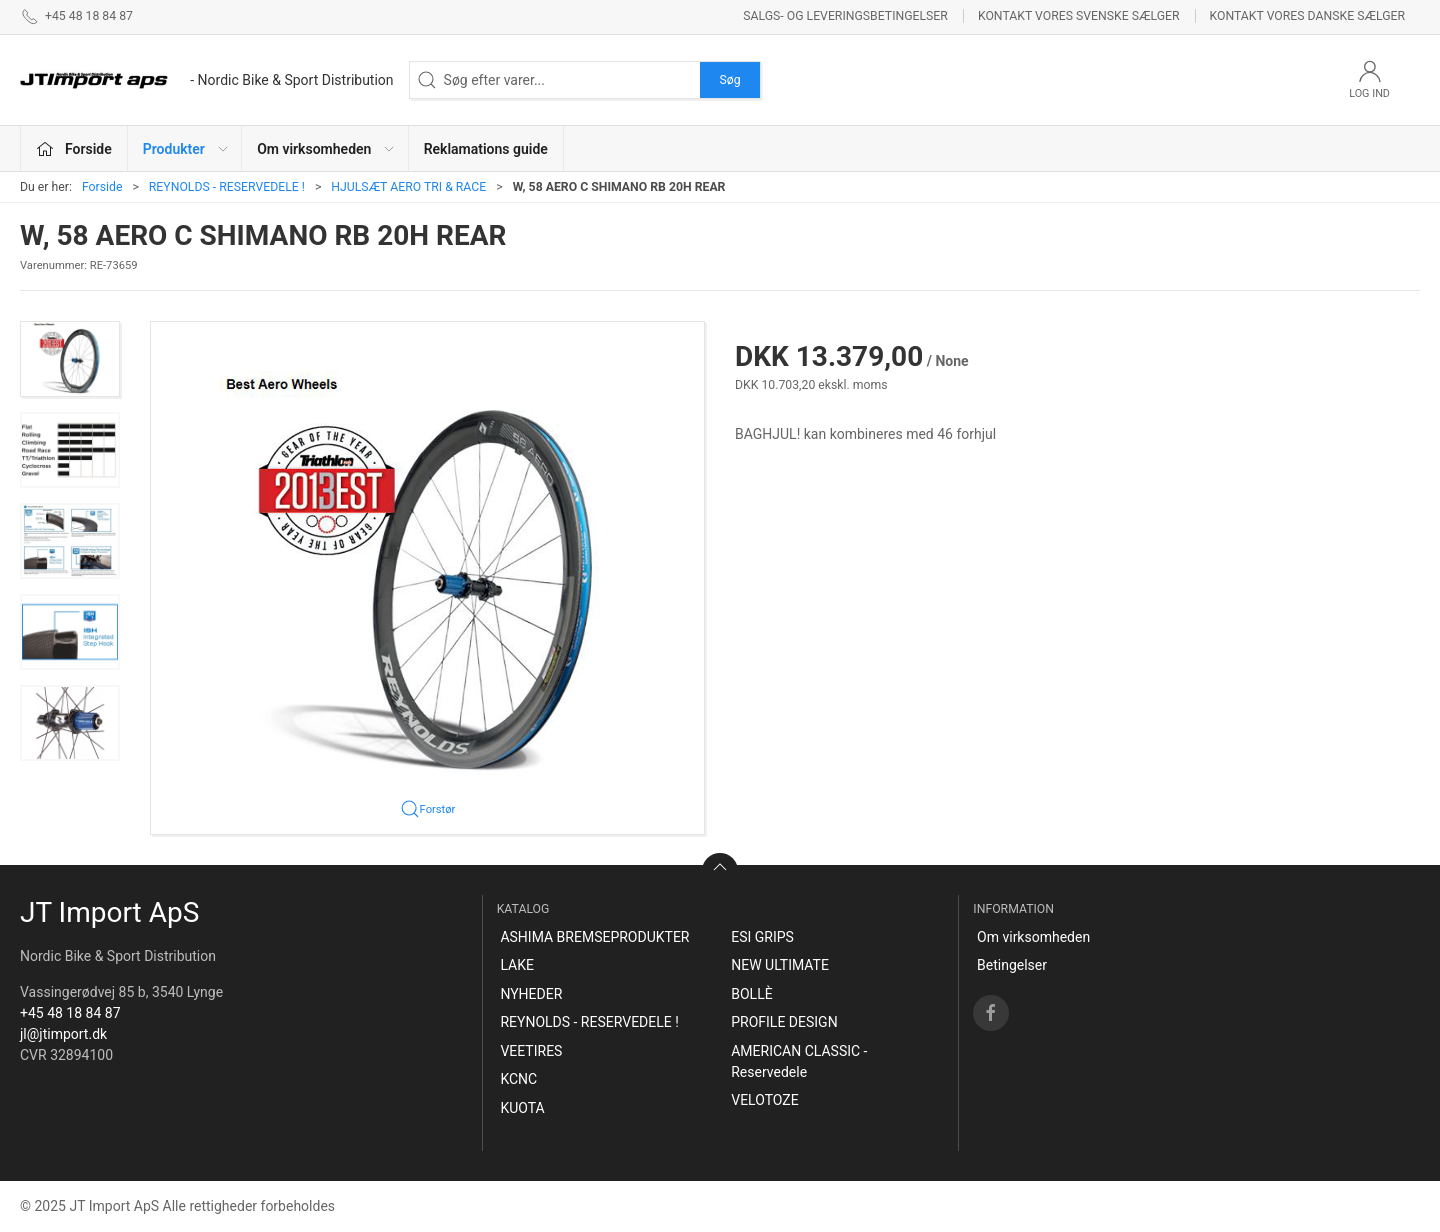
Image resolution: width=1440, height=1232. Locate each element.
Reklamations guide (486, 149)
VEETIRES (531, 1051)
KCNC (518, 1079)
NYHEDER (531, 994)
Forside (102, 187)
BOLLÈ (751, 994)
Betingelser (1012, 965)
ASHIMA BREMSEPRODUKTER (594, 937)
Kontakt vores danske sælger (1307, 16)
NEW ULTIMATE (780, 965)
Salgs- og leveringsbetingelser (845, 16)
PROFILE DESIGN (784, 1022)
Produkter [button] (186, 149)
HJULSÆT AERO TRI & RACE (408, 187)
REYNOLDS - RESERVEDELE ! (227, 187)
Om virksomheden (1033, 937)
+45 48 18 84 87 (70, 1013)
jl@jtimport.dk (63, 1034)
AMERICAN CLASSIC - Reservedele (799, 1061)
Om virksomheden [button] (326, 149)
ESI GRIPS (762, 937)
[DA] (207, 80)
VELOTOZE (764, 1100)
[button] (70, 359)
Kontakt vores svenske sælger (1079, 16)
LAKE (517, 965)
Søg (729, 80)
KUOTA (522, 1108)
